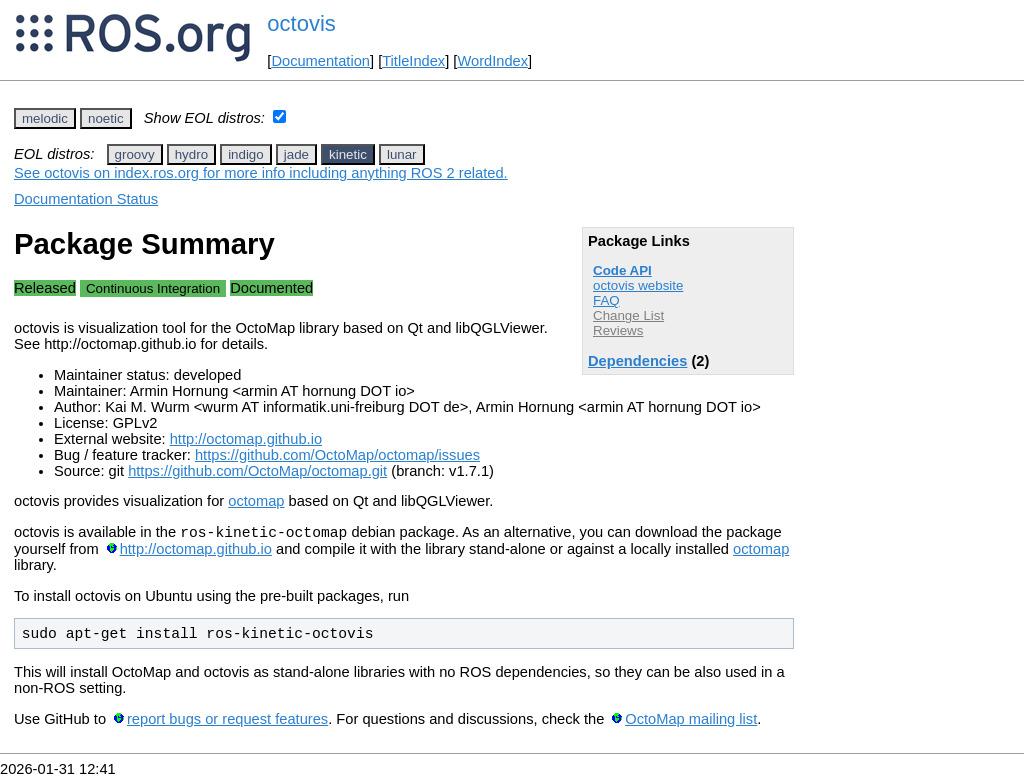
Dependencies (637, 361)
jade (296, 154)
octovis (301, 23)
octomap (256, 501)
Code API (622, 270)
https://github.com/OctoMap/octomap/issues (337, 455)
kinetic (348, 154)
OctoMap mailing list (691, 722)
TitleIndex (413, 61)
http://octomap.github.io (246, 439)
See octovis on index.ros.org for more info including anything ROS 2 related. (261, 173)
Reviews (618, 330)
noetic (106, 118)
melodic (45, 118)
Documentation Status (86, 199)
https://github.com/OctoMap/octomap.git (257, 471)
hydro (191, 154)
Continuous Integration (153, 288)
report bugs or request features (227, 722)
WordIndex (492, 61)
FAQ (606, 300)
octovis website (638, 285)
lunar (402, 154)
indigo (246, 154)
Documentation (320, 61)
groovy (135, 154)
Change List (628, 315)
